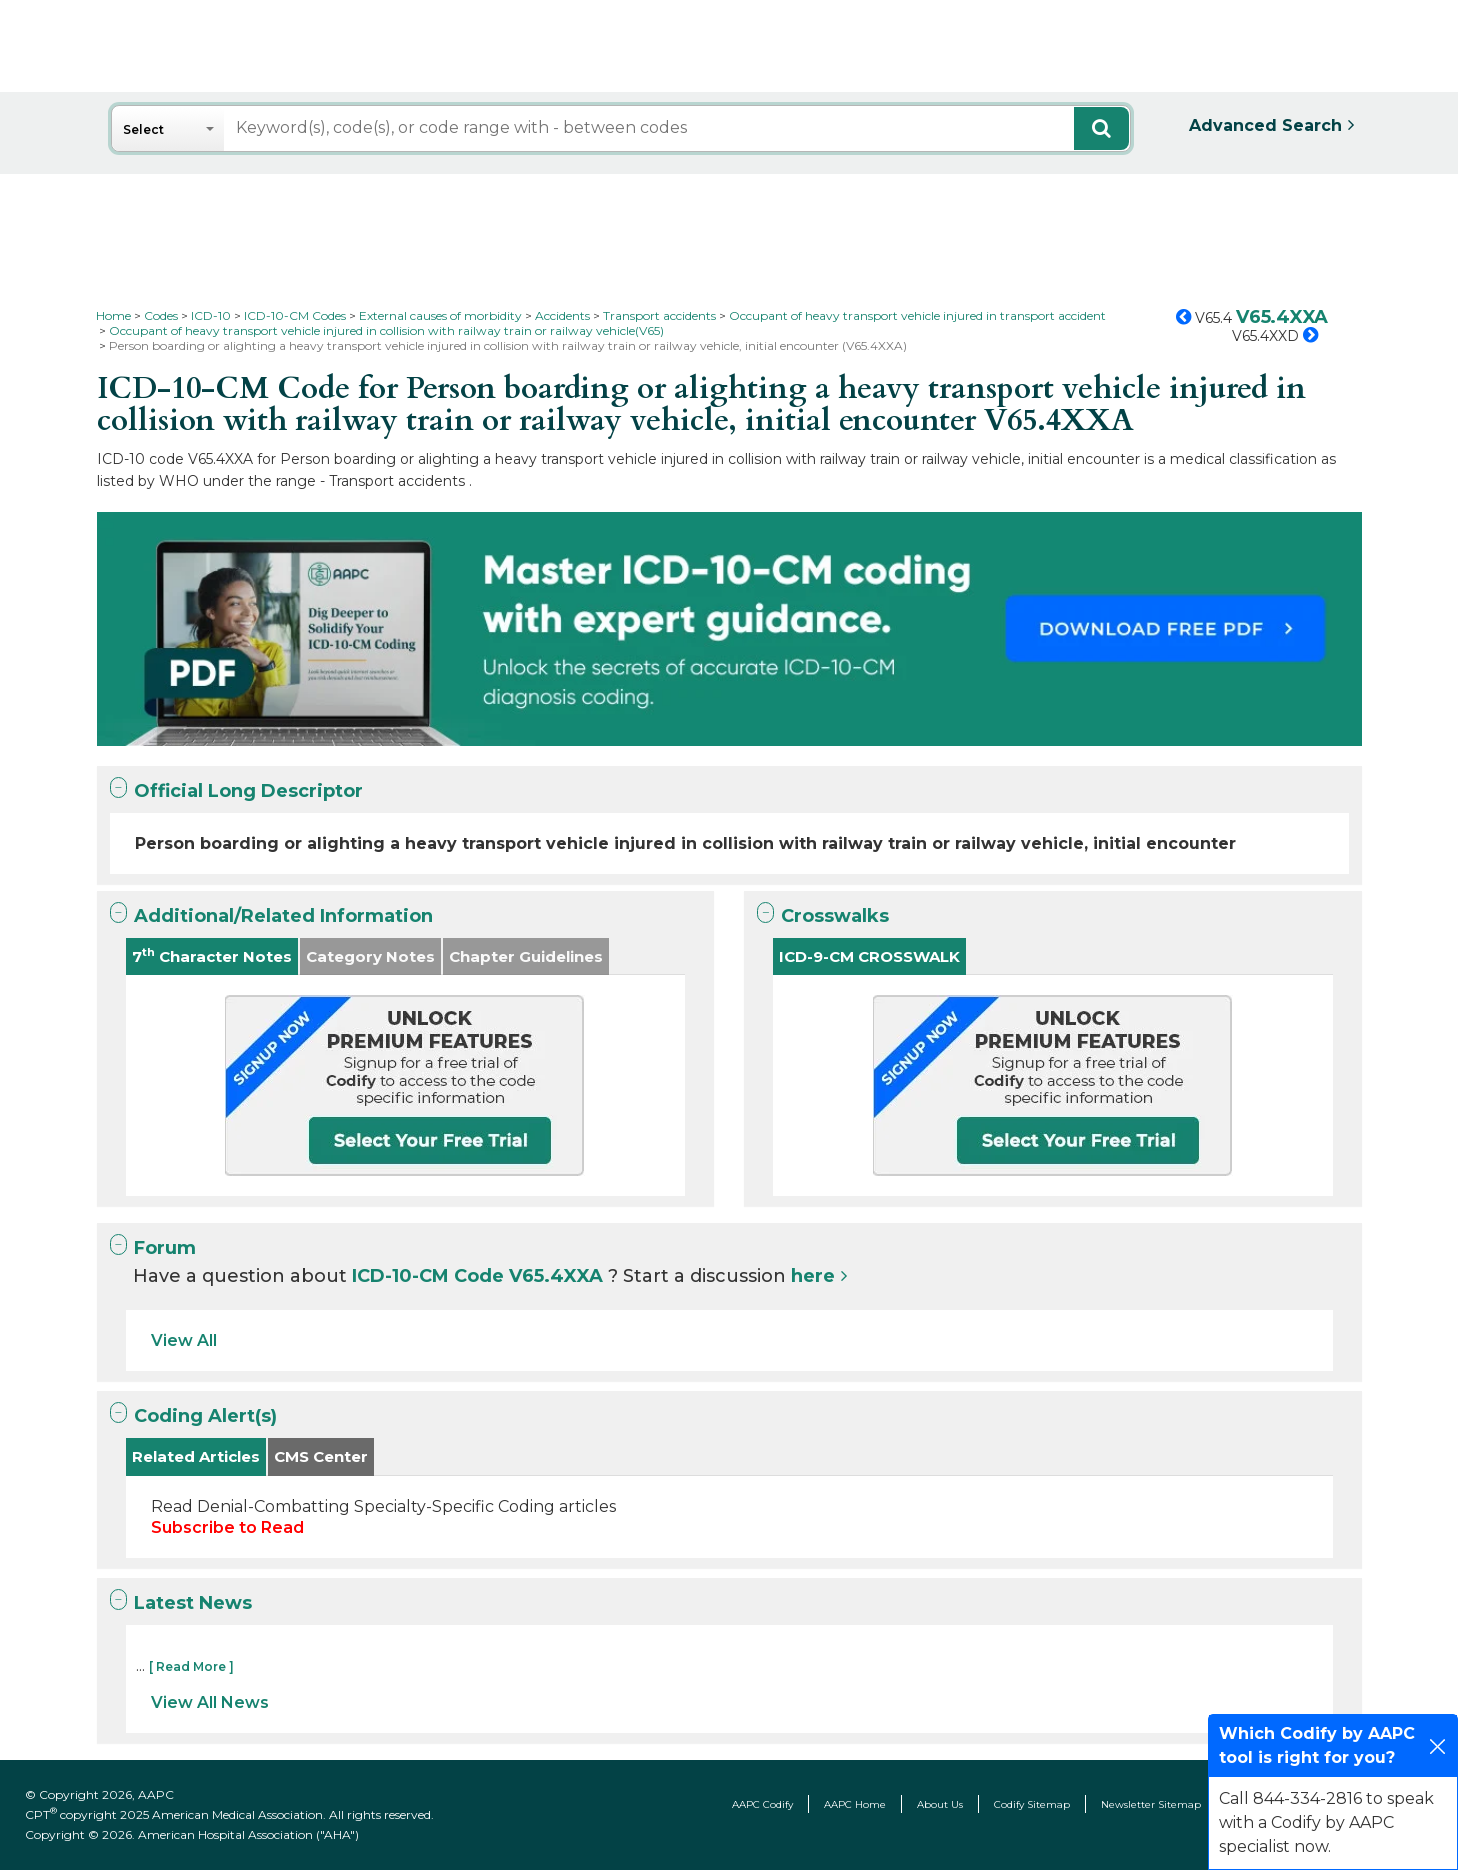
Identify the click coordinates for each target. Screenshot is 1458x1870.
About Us (940, 1804)
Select (143, 129)
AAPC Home (855, 1804)
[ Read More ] (191, 1666)
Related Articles (196, 1456)
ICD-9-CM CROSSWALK (869, 956)
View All (184, 1340)
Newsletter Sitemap (1151, 1804)
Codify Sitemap (1032, 1804)
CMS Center (321, 1456)
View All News (210, 1702)
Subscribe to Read (227, 1527)
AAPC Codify (762, 1804)
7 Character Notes (212, 955)
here (813, 1276)
